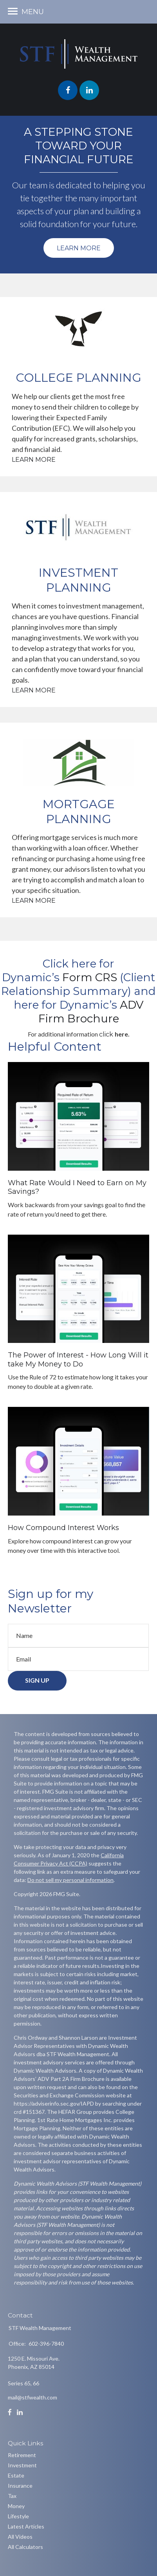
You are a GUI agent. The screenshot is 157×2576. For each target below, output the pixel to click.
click (107, 1034)
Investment (22, 2465)
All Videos (20, 2536)
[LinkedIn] (20, 2412)
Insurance (20, 2485)
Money (16, 2506)
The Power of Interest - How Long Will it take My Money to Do (78, 1359)
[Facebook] (10, 2412)
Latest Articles (26, 2526)
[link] (91, 977)
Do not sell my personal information (70, 1879)
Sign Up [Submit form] (37, 1680)
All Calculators (25, 2546)
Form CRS (91, 977)
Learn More (79, 248)
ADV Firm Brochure (91, 1011)
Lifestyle (18, 2516)
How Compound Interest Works (63, 1527)
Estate (16, 2475)
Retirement (22, 2455)
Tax (12, 2495)
